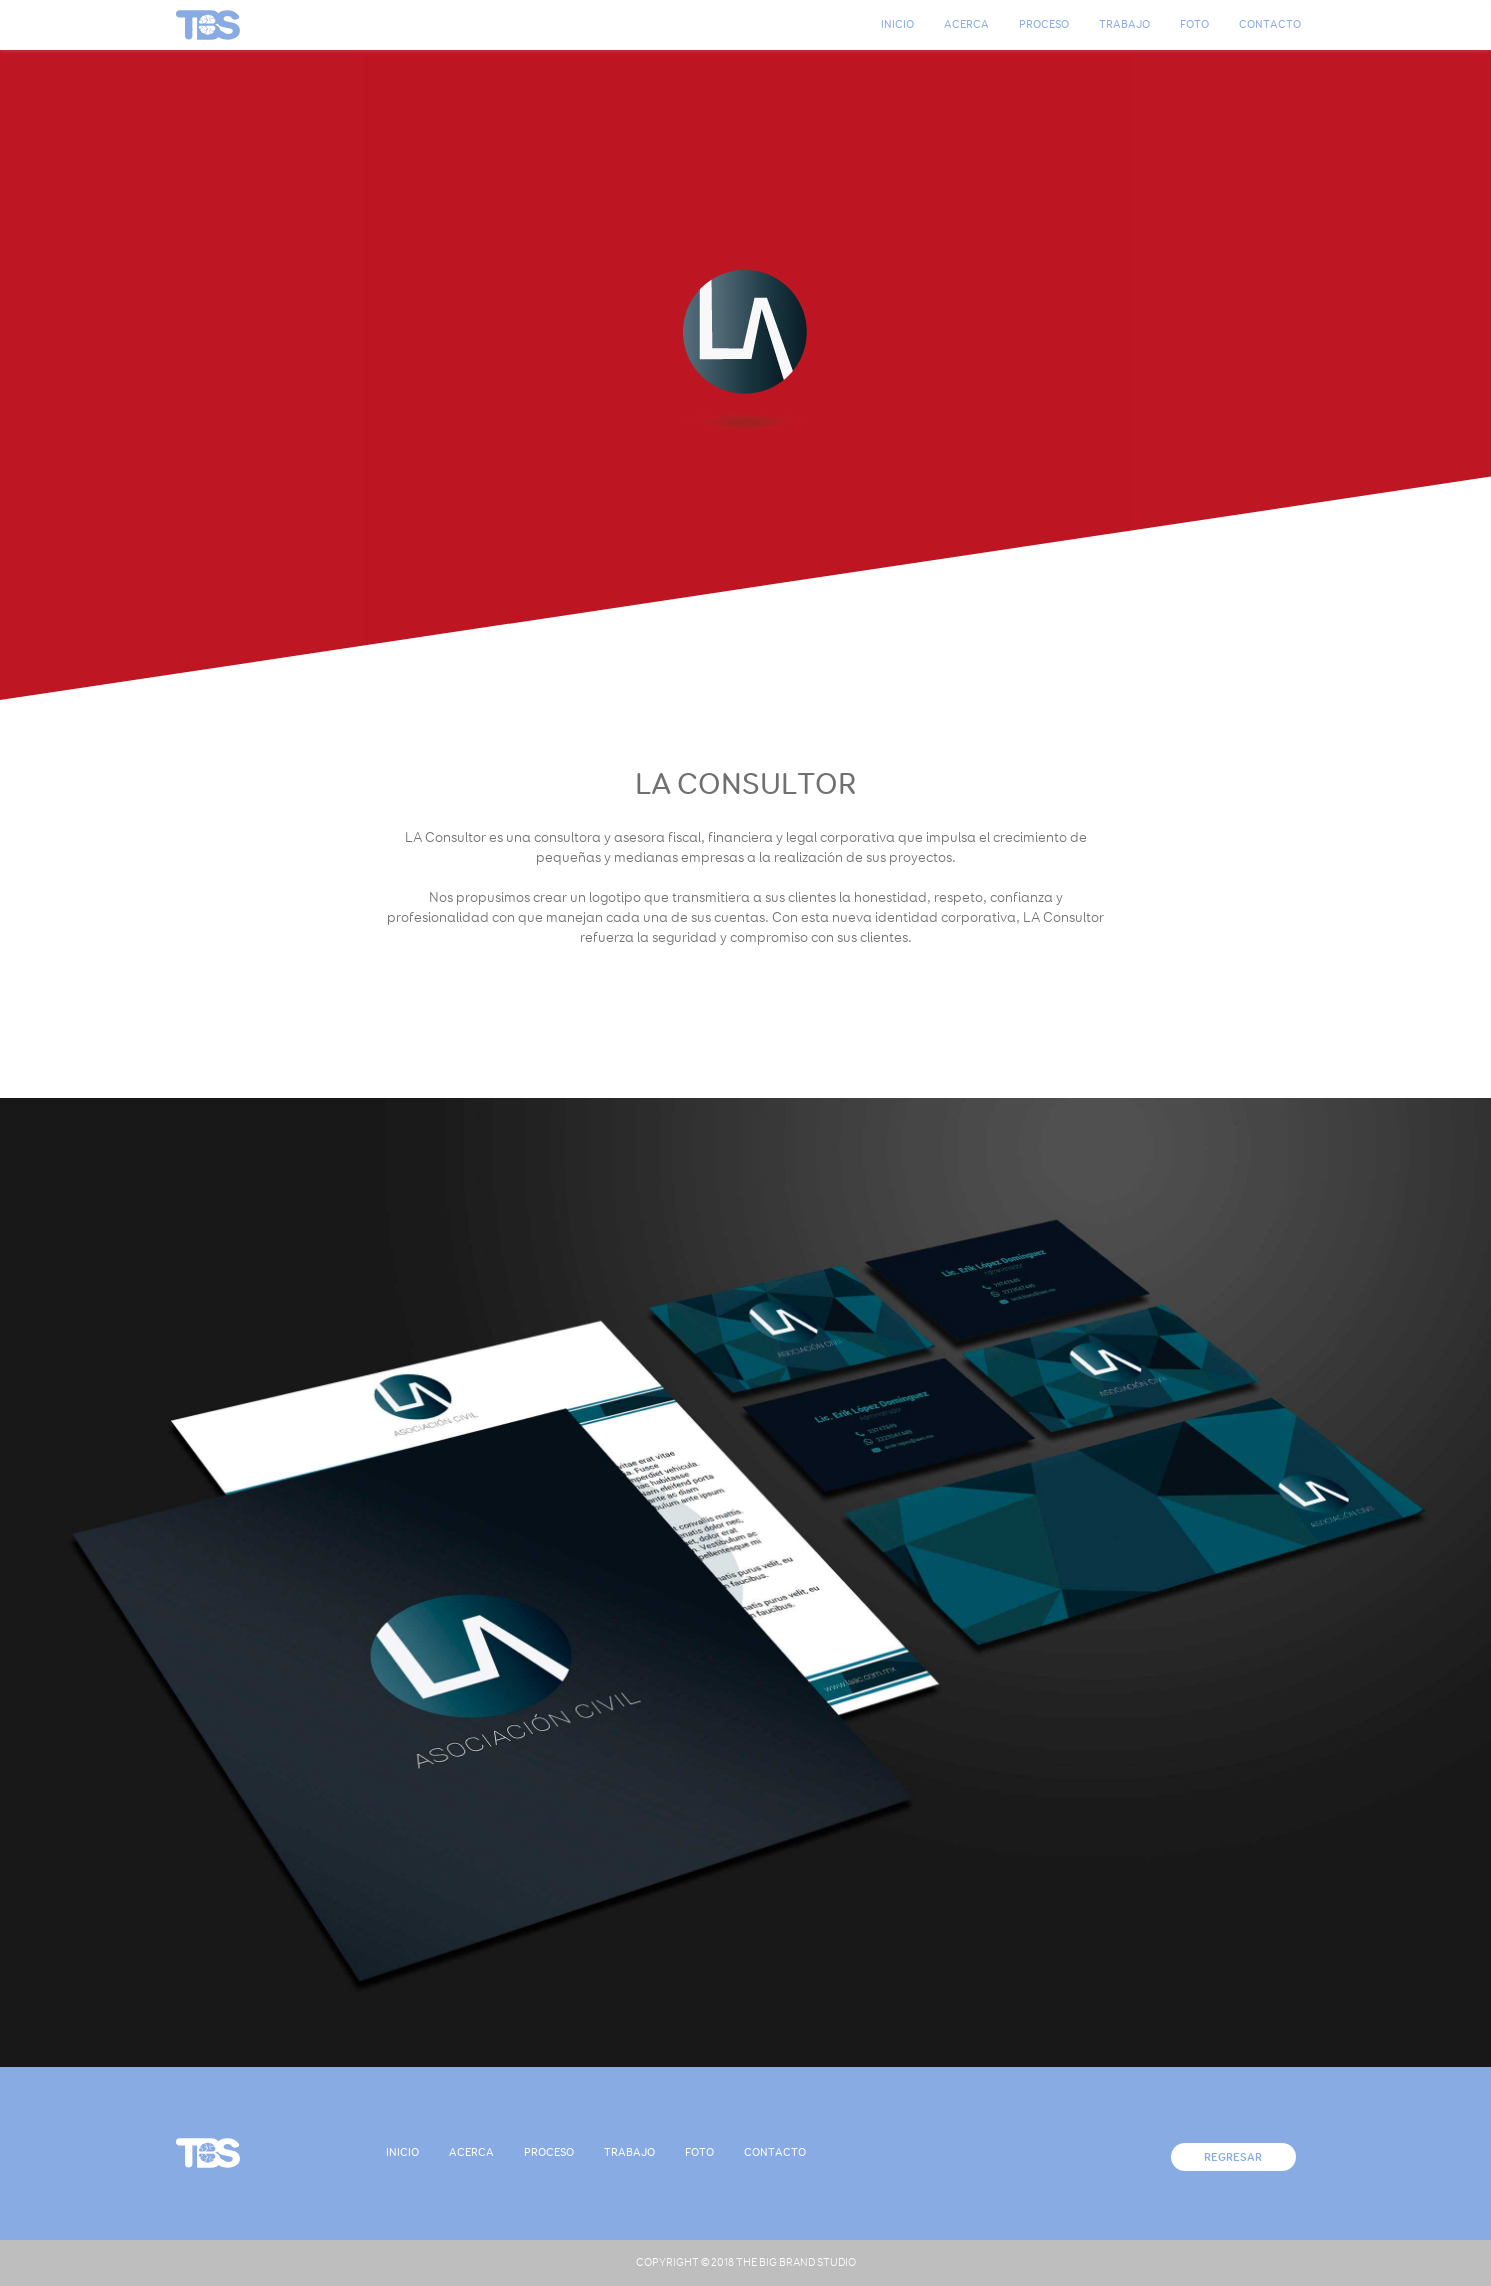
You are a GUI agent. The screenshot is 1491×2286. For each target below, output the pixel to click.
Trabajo (1124, 24)
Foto (1194, 24)
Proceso (1044, 24)
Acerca (966, 24)
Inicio (897, 24)
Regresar (1233, 2157)
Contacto (1270, 24)
